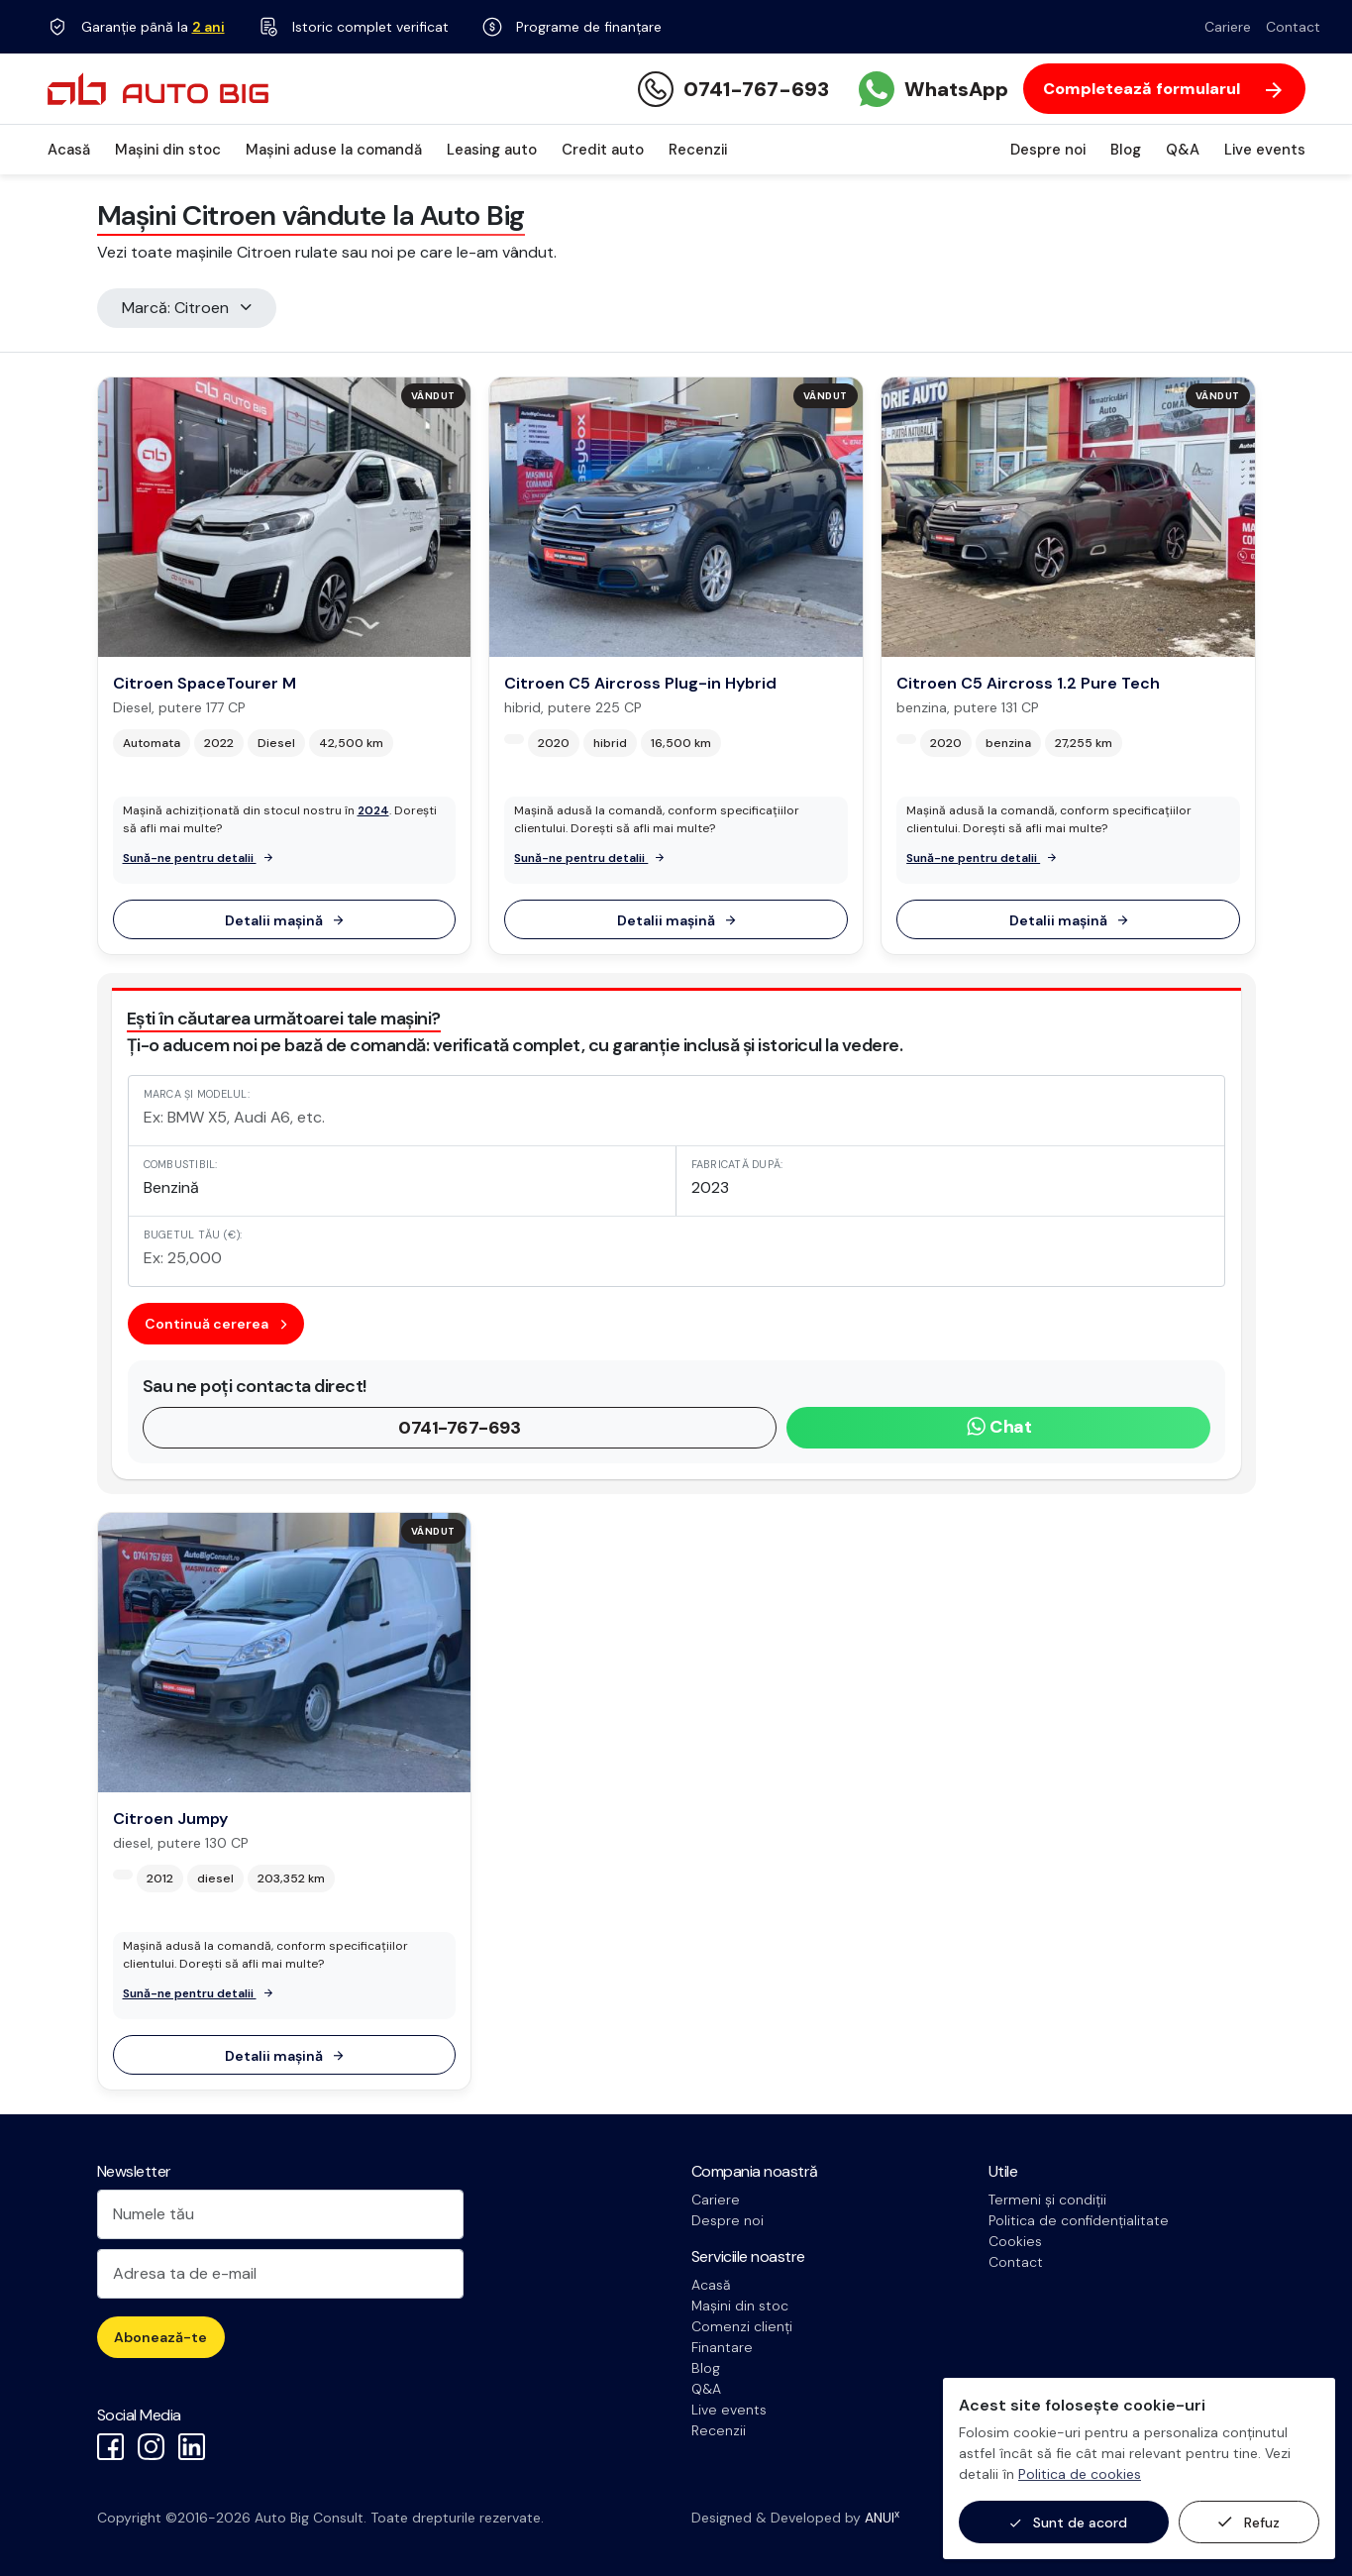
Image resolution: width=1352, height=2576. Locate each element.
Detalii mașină (284, 920)
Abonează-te (160, 2337)
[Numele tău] (280, 2214)
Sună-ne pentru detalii (197, 858)
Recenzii (698, 150)
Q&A (1182, 150)
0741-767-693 (459, 1428)
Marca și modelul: (197, 1094)
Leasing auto (492, 150)
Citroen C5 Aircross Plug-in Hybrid (640, 683)
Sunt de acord (1068, 2523)
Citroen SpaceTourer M (204, 683)
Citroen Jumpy (170, 1818)
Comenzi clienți (741, 2326)
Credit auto (603, 150)
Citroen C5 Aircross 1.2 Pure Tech (1028, 683)
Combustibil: (181, 1164)
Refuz (1249, 2522)
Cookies (1015, 2241)
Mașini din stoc (168, 150)
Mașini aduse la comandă (334, 150)
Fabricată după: (737, 1164)
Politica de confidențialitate (1078, 2220)
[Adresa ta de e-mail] (280, 2274)
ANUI (882, 2517)
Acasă (69, 150)
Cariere (1227, 27)
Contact (1293, 27)
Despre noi (1048, 150)
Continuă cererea (215, 1324)
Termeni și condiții (1047, 2199)
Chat (999, 1427)
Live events (1264, 150)
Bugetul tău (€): (193, 1234)
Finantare (722, 2347)
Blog (1125, 150)
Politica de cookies (1079, 2474)
